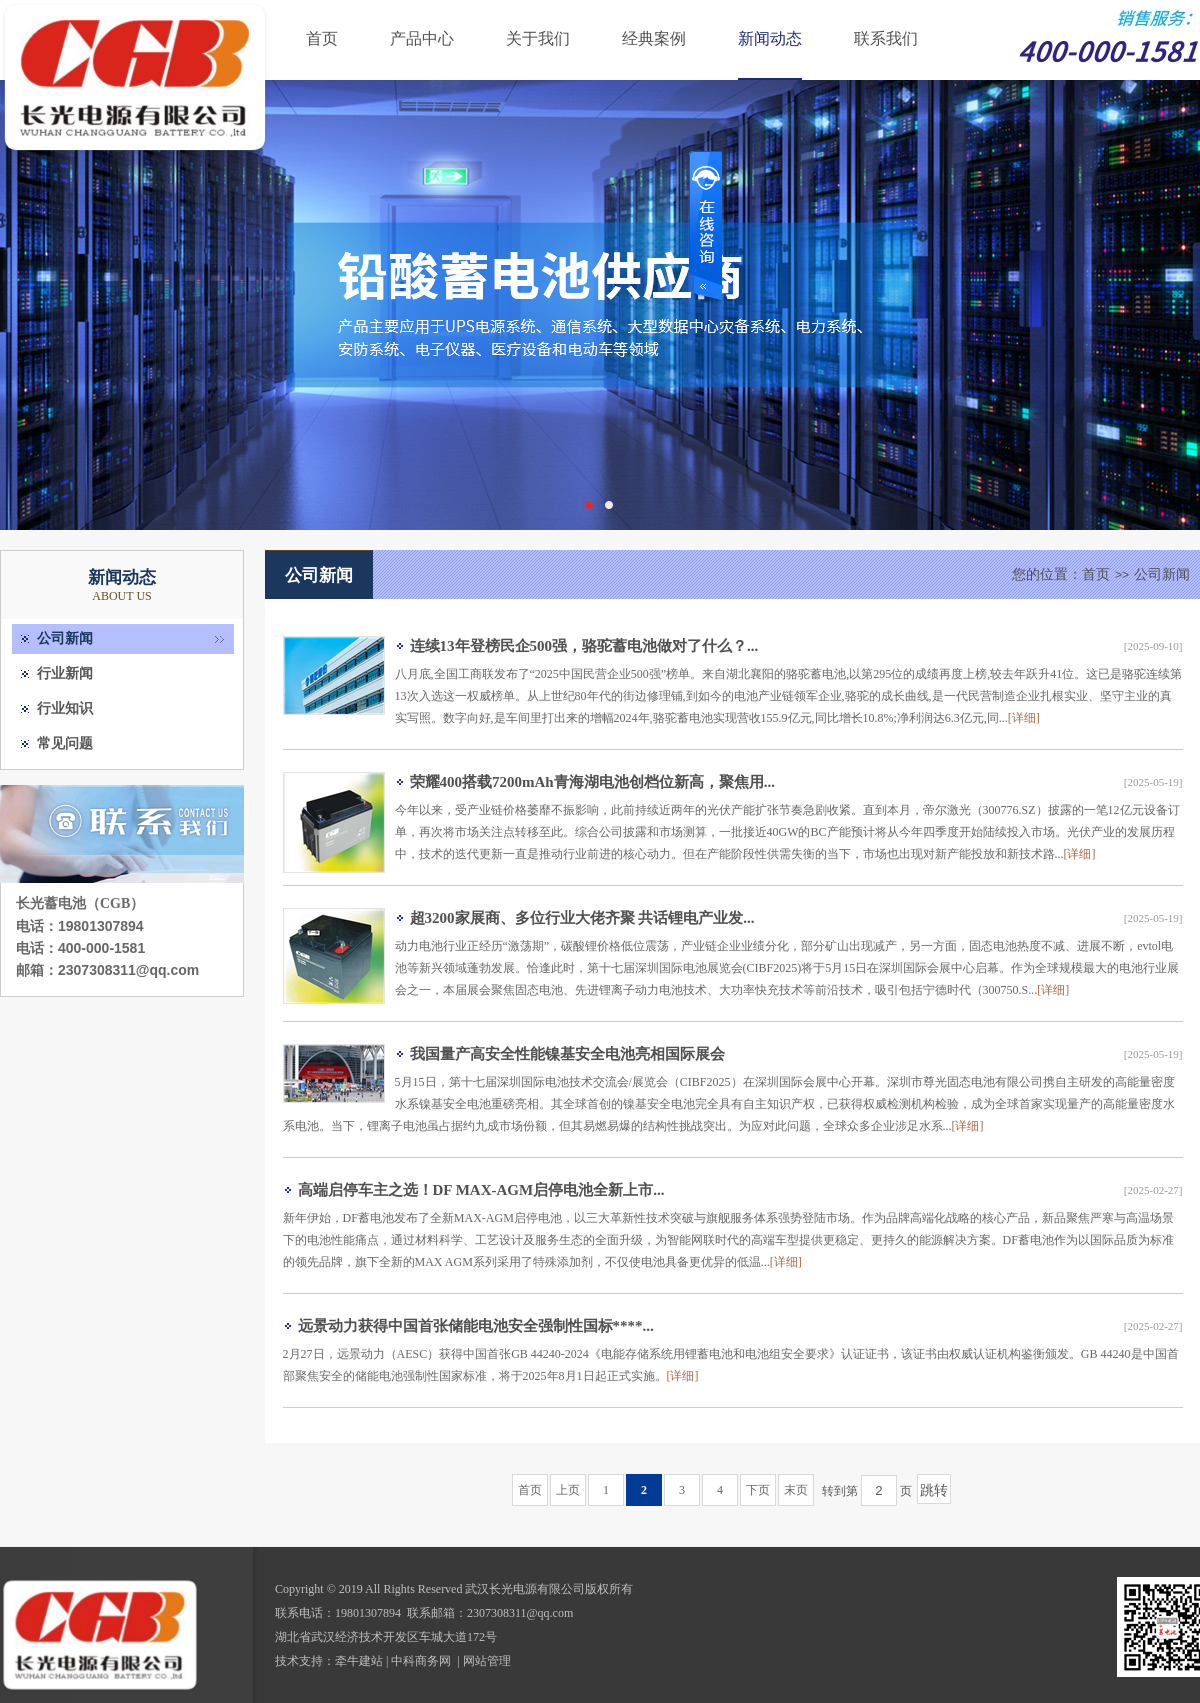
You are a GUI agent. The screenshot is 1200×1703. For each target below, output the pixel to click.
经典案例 (654, 38)
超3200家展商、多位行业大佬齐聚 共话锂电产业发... (582, 918)
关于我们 (538, 38)
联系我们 (886, 38)
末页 (796, 1490)
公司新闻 (65, 638)
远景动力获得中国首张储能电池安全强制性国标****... (476, 1326)
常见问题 (65, 743)
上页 (568, 1490)
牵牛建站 (359, 1661)
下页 (758, 1490)
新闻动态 (770, 38)
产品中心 (422, 38)
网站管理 (487, 1661)
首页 (322, 38)
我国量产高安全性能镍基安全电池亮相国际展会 (567, 1054)
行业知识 (65, 708)
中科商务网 (421, 1661)
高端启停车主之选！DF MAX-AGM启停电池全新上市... (481, 1190)
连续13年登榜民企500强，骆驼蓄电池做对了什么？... (584, 646)
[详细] (1024, 718)
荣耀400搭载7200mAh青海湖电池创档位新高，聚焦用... (592, 782)
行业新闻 (65, 673)
